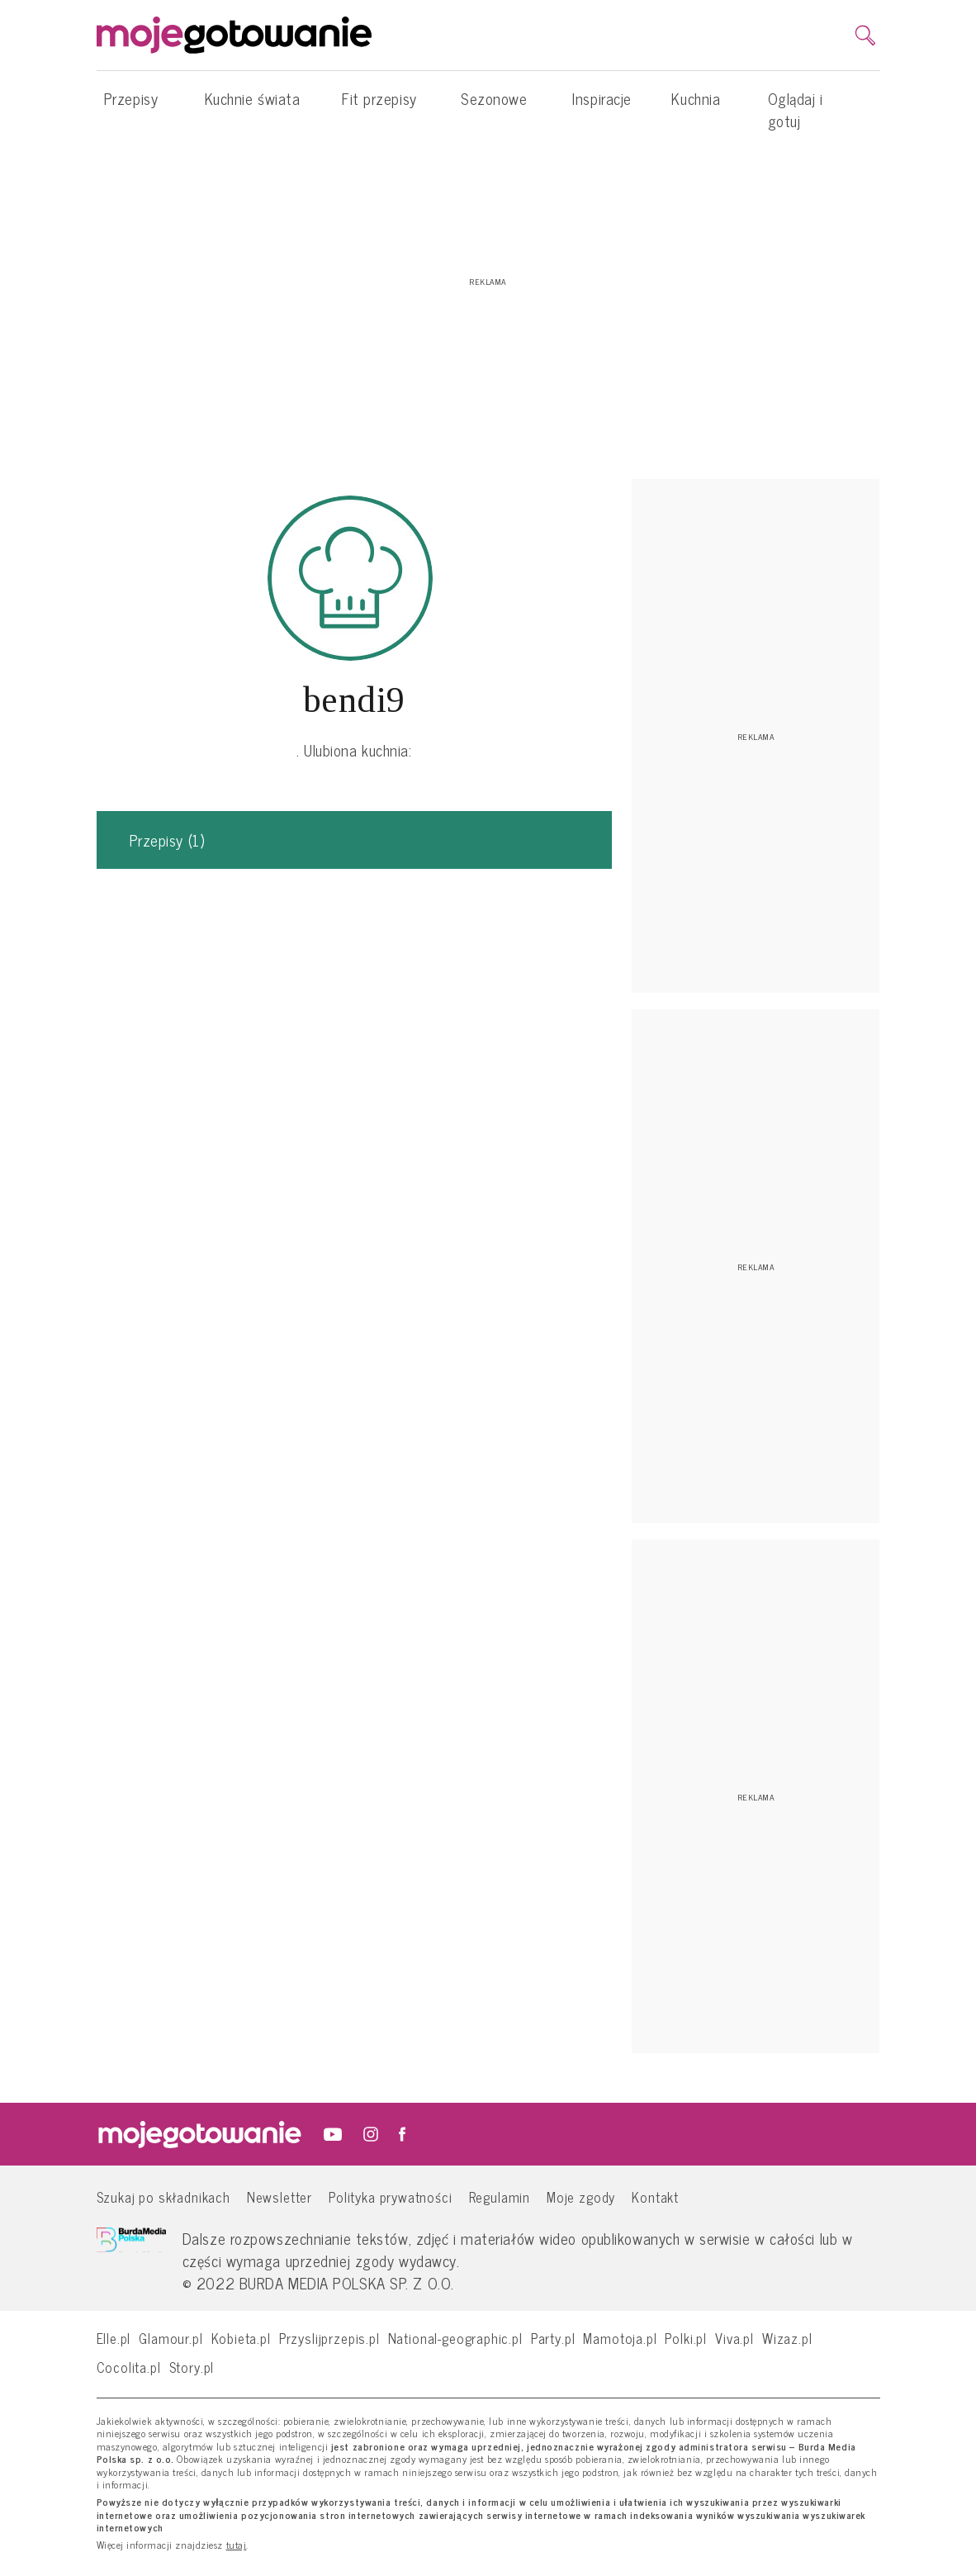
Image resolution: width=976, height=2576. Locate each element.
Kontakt (655, 2196)
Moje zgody (581, 2196)
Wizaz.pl (787, 2337)
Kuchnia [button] (695, 106)
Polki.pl (686, 2337)
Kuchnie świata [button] (253, 106)
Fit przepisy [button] (379, 106)
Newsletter (279, 2196)
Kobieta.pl (241, 2337)
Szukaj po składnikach (163, 2196)
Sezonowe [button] (494, 106)
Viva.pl (734, 2337)
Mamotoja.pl (619, 2337)
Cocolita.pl (129, 2366)
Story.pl (192, 2366)
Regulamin (499, 2196)
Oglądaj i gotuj (795, 109)
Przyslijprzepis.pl (329, 2337)
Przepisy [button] (131, 106)
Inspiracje (602, 98)
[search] (865, 35)
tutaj (236, 2545)
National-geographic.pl (455, 2337)
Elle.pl (114, 2337)
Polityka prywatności (390, 2196)
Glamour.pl (170, 2337)
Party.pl (553, 2337)
